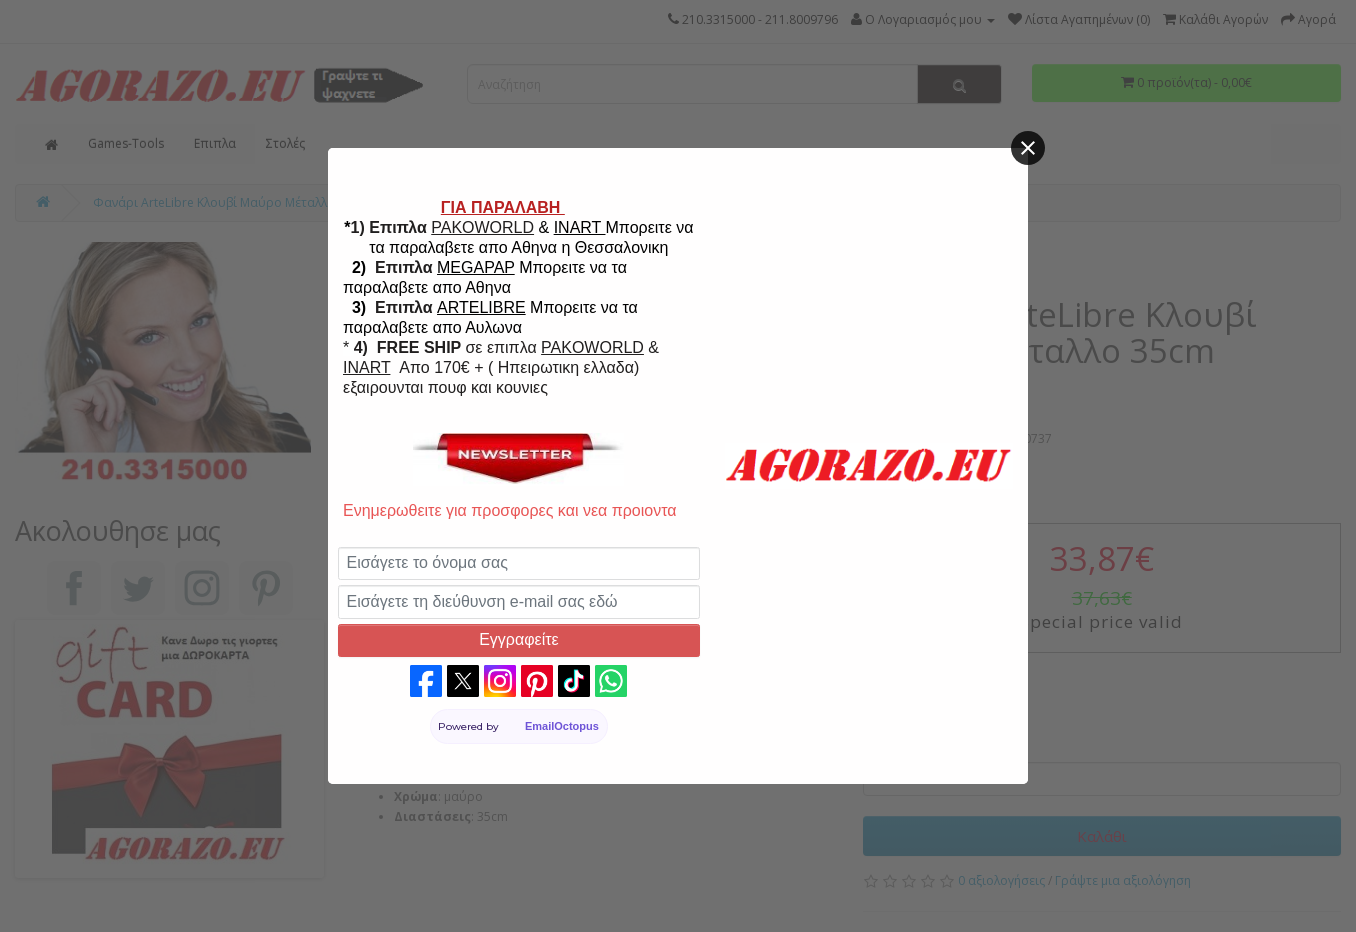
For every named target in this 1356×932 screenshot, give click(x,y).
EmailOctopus (562, 726)
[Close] (1028, 148)
